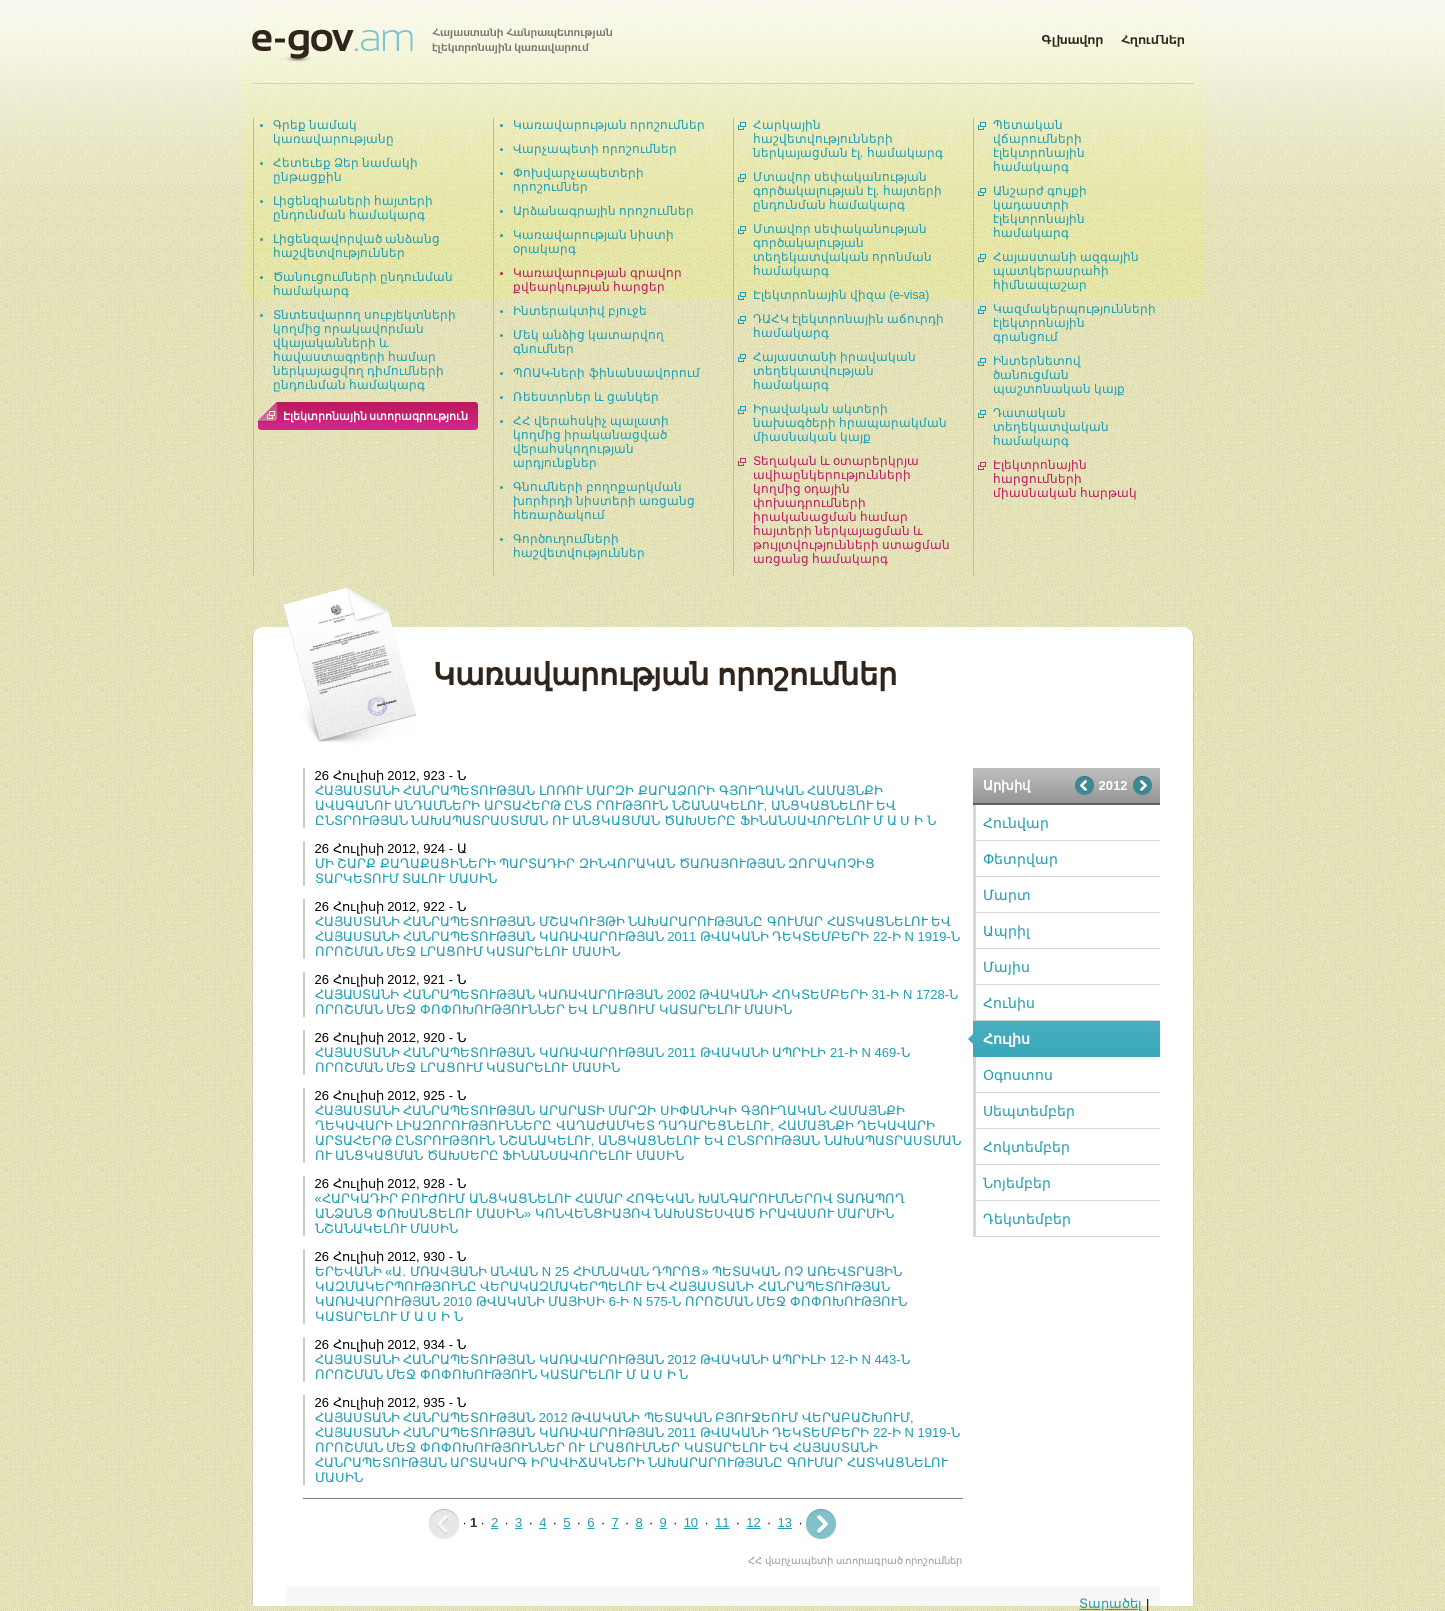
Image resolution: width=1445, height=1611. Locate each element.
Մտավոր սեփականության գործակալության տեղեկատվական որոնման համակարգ (842, 250)
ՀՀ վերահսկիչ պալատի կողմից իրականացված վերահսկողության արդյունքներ (591, 442)
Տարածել (1110, 1603)
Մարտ (1007, 895)
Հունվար (1016, 823)
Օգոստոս (1018, 1075)
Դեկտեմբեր (1027, 1219)
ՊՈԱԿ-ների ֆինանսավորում (606, 373)
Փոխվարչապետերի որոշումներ (578, 180)
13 (785, 1522)
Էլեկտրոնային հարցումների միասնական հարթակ (1065, 479)
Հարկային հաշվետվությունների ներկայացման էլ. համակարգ (848, 139)
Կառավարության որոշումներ (609, 125)
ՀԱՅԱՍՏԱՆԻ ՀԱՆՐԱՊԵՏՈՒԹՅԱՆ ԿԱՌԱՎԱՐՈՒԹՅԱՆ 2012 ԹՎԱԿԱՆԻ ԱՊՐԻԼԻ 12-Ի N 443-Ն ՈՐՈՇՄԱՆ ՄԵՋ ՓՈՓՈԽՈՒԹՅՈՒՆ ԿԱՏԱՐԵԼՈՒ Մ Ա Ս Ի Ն (612, 1367)
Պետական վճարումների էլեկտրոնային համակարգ (1039, 146)
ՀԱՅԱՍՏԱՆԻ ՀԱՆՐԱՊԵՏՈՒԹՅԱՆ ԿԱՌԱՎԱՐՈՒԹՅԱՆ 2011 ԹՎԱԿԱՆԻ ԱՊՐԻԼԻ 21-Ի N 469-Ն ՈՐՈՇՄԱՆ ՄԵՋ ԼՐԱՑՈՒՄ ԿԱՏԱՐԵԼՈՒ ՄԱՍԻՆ (612, 1060)
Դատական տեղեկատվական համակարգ (1051, 427)
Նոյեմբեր (1017, 1183)
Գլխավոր (1072, 36)
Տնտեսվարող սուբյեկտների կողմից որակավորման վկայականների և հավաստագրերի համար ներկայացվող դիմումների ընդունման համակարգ (364, 350)
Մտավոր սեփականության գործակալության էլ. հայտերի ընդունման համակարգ (847, 191)
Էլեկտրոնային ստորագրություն (376, 416)
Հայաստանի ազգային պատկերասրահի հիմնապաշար (1066, 271)
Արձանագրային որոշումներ (603, 211)
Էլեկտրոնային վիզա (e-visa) (841, 295)
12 (753, 1522)
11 (722, 1522)
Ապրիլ (1006, 931)
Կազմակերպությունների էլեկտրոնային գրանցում (1074, 323)
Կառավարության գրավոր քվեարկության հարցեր (597, 280)
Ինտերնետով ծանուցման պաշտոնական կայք (1059, 375)
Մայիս (1006, 967)
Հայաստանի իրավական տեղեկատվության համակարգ (834, 371)
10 (691, 1522)
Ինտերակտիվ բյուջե (580, 311)
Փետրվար (1020, 859)
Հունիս (1009, 1003)
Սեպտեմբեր (1029, 1111)
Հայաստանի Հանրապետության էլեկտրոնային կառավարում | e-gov (432, 45)
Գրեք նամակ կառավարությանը (333, 132)
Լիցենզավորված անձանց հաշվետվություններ (356, 246)
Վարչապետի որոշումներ (595, 149)
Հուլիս (1006, 1039)
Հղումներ (1153, 36)
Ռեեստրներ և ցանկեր (586, 397)
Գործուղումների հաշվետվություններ (579, 546)
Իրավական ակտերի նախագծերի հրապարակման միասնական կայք (850, 423)
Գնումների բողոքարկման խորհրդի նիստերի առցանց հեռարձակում (604, 501)
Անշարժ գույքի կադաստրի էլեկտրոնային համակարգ (1040, 212)
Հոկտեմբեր (1026, 1147)
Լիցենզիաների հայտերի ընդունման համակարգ (353, 208)
